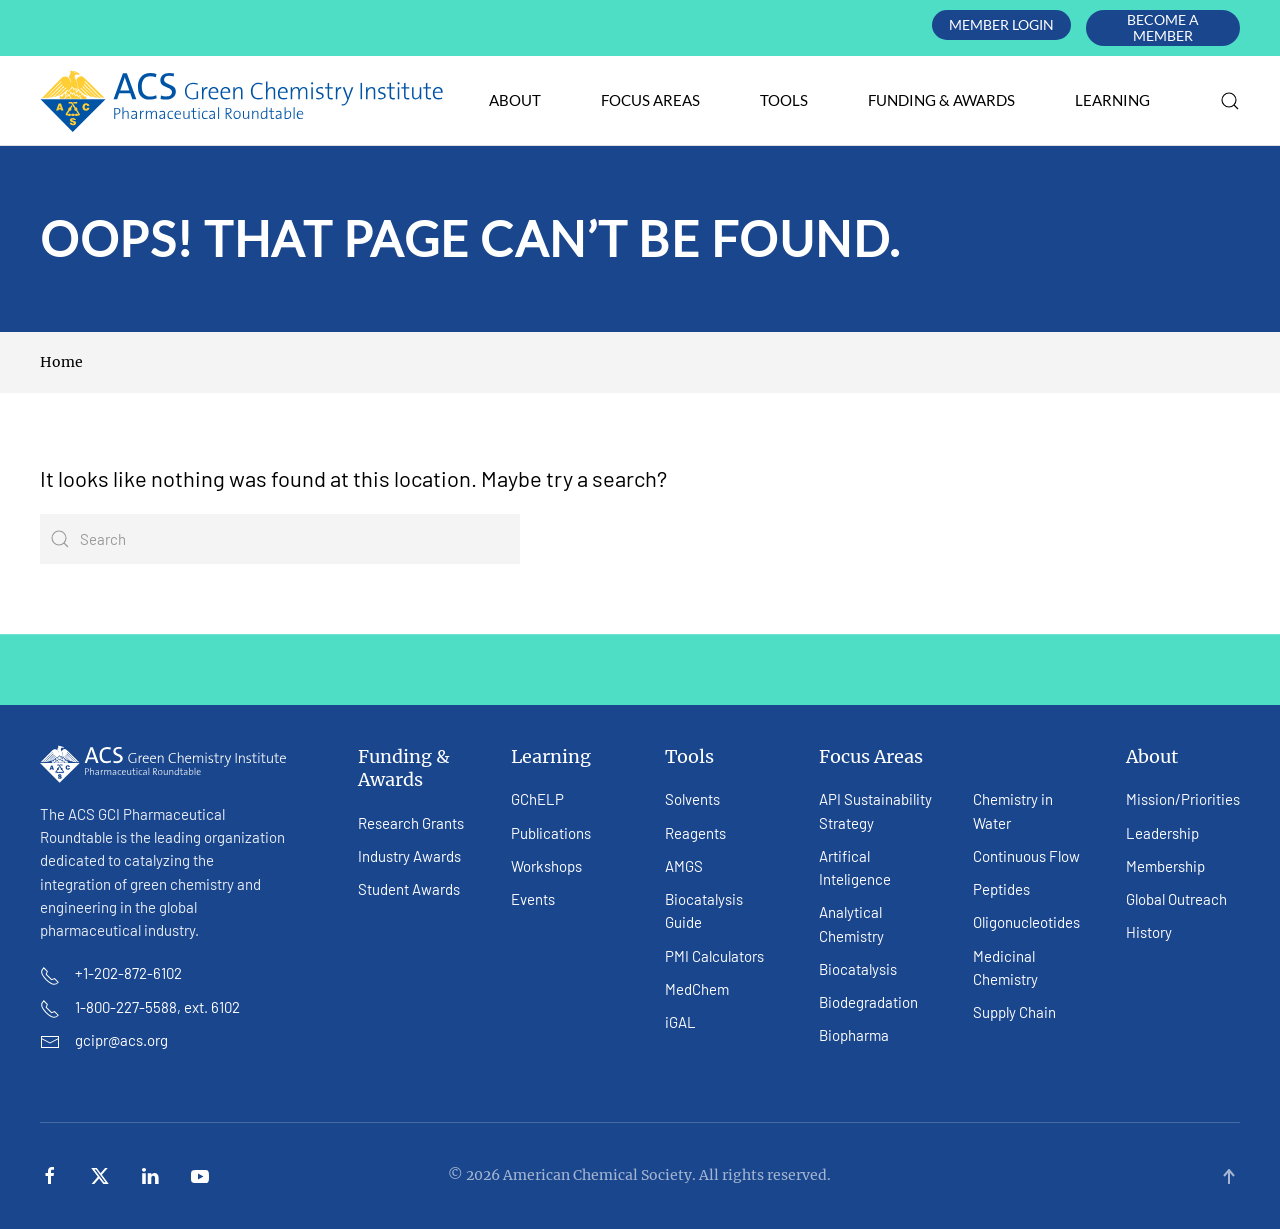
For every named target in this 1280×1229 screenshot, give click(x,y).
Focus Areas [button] (650, 100)
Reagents (695, 833)
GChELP (537, 799)
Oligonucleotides (1026, 922)
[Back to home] (242, 101)
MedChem (697, 989)
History (1149, 932)
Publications (551, 833)
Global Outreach (1176, 899)
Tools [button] (784, 100)
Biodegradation (868, 1002)
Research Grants (411, 823)
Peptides (1001, 889)
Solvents (692, 799)
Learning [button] (1112, 100)
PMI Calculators (714, 956)
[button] (1230, 101)
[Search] (280, 539)
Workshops (546, 866)
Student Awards (409, 889)
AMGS (684, 866)
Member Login (1001, 24)
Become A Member (1163, 27)
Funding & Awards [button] (941, 100)
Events (533, 899)
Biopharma (854, 1035)
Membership (1165, 866)
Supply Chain (1014, 1012)
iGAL (680, 1022)
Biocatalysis (858, 969)
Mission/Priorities (1183, 799)
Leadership (1162, 833)
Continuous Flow (1026, 856)
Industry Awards (409, 856)
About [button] (515, 100)
